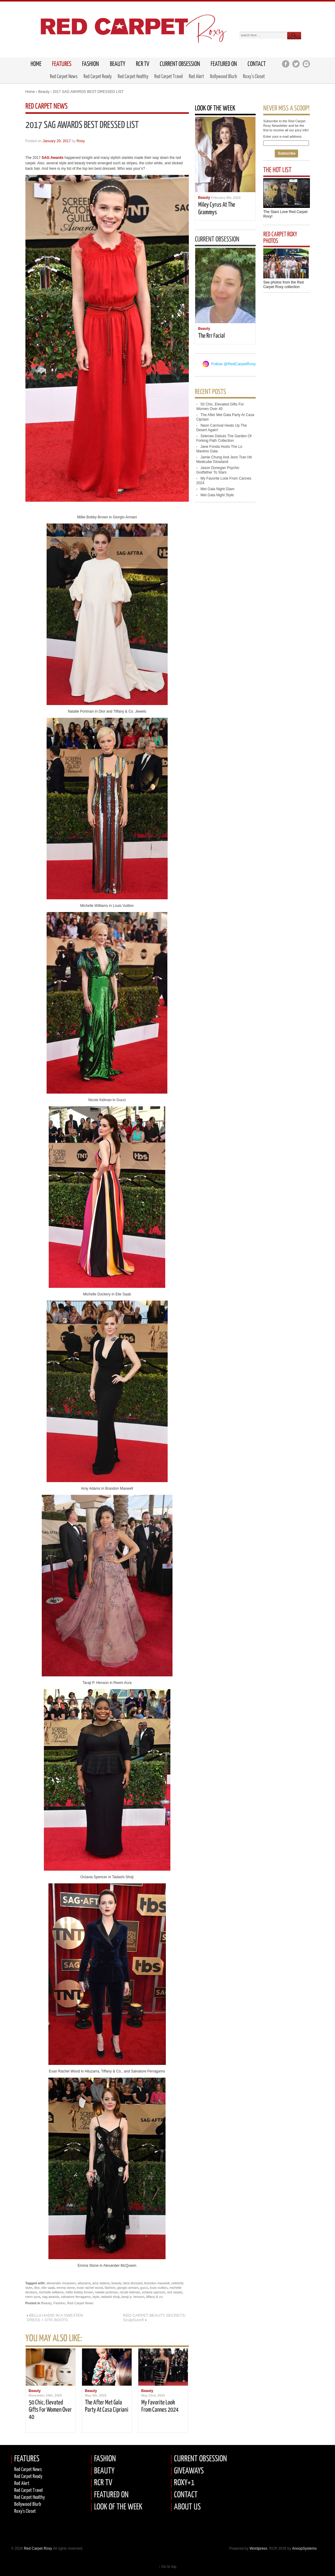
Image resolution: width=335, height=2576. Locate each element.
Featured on (224, 64)
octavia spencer (153, 2292)
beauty (116, 2283)
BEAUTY (104, 2471)
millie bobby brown (79, 2292)
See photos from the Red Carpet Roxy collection (283, 284)
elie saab (48, 2287)
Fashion (90, 64)
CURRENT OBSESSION (200, 2459)
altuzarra (83, 2283)
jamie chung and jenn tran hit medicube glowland (224, 459)
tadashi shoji (110, 2297)
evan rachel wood (90, 2287)
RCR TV (142, 64)
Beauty (117, 64)
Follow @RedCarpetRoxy (233, 364)
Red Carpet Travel (168, 76)
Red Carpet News (63, 76)
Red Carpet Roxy (37, 2548)
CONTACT (186, 2495)
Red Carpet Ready (98, 76)
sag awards (50, 2297)
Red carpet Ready (28, 2476)
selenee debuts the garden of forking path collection (224, 438)
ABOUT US (187, 2507)
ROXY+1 (184, 2483)
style (96, 2297)
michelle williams (51, 2292)
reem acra (33, 2297)
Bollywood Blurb (223, 76)
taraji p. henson (133, 2297)
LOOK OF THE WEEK (118, 2507)
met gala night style (217, 495)
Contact (257, 64)
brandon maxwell (156, 2283)
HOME (36, 64)
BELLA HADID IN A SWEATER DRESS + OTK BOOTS (55, 2317)
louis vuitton (158, 2287)
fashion (110, 2287)
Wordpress (258, 2548)
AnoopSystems (304, 2548)
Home (30, 92)
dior (36, 2287)
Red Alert (196, 76)
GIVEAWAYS (189, 2471)
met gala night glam (218, 489)
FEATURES (61, 64)
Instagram (306, 64)
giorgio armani (128, 2287)
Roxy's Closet (25, 2511)
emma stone (66, 2287)
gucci (144, 2287)
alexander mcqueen (61, 2283)
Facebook (285, 64)
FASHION (105, 2459)
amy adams (101, 2283)
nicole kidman (130, 2292)
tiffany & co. (154, 2297)
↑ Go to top (167, 2567)
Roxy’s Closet (254, 76)
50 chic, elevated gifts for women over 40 (50, 2410)
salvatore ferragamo (76, 2297)
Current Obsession (180, 64)
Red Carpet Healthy (133, 76)
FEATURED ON (111, 2495)
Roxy (81, 141)
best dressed (132, 2283)
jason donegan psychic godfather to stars (218, 470)
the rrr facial (211, 336)
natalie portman (106, 2292)
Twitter (296, 64)
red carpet (174, 2292)
